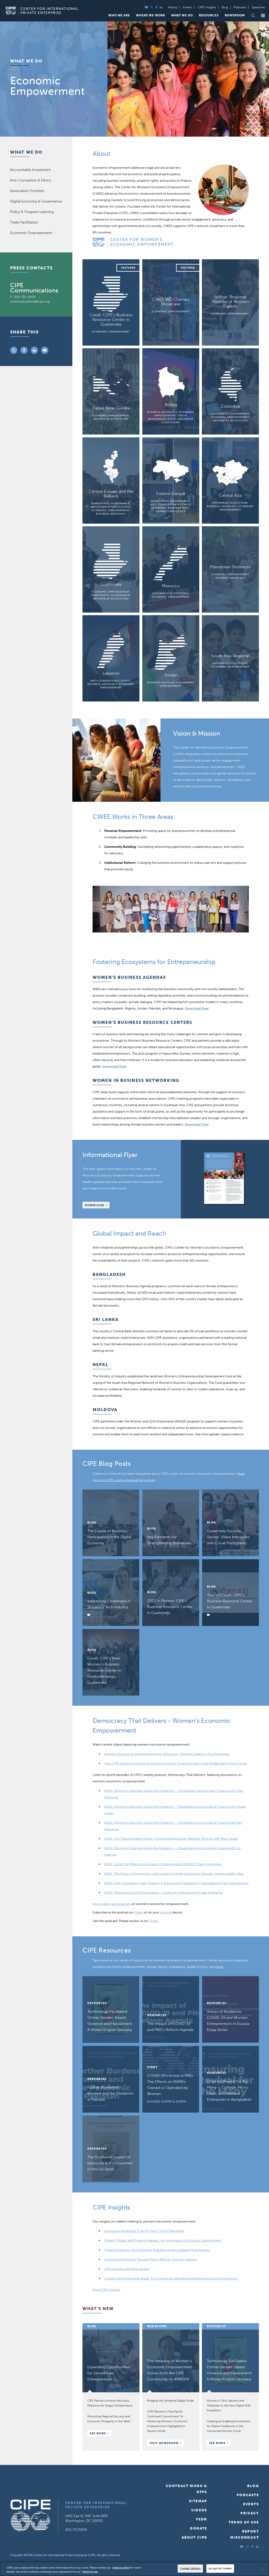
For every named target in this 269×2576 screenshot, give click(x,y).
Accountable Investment (30, 170)
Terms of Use (244, 2522)
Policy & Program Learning (32, 212)
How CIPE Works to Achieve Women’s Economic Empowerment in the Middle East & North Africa (175, 1763)
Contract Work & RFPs (186, 2489)
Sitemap (198, 2501)
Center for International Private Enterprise (96, 2505)
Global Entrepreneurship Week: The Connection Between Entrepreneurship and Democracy (171, 2278)
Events (187, 7)
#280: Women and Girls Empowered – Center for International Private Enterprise (163, 1893)
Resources (209, 15)
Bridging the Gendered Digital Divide (170, 2400)
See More (100, 2434)
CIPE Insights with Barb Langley (127, 2269)
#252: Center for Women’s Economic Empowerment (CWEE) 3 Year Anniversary (163, 1864)
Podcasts (240, 7)
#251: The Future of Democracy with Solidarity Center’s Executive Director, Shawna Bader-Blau (174, 1874)
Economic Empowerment (31, 233)
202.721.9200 (76, 2529)
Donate (198, 2528)
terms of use (90, 2571)
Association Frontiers (27, 191)
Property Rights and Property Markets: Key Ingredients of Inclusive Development (162, 2240)
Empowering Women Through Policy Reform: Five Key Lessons (150, 2259)
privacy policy (121, 2567)
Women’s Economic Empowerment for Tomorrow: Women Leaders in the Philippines (166, 1754)
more (219, 1967)
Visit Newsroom (164, 2443)
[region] (134, 2569)
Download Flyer (114, 1066)
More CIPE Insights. (107, 2290)
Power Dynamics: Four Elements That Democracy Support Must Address (157, 2250)
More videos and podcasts (112, 1904)
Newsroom (235, 15)
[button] (263, 15)
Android (166, 1912)
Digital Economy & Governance (36, 201)
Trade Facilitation (24, 222)
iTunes (138, 1912)
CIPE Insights (207, 7)
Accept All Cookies (220, 2568)
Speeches (258, 7)
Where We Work (150, 15)
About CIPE (194, 2537)
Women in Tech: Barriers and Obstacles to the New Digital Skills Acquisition (229, 2405)
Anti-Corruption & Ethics (30, 180)
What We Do (182, 15)
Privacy (250, 2513)
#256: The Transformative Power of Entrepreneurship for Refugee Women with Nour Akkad (171, 1839)
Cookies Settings (190, 2568)
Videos (199, 2510)
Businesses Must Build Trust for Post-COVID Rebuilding (144, 2231)
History (172, 7)
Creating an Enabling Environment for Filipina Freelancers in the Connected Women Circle (228, 2426)
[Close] (262, 2568)
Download (94, 1205)
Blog (225, 7)
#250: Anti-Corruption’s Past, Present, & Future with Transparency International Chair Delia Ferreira (176, 1883)
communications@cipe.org (30, 301)
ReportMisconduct (244, 2534)
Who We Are (119, 15)
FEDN (201, 2519)
